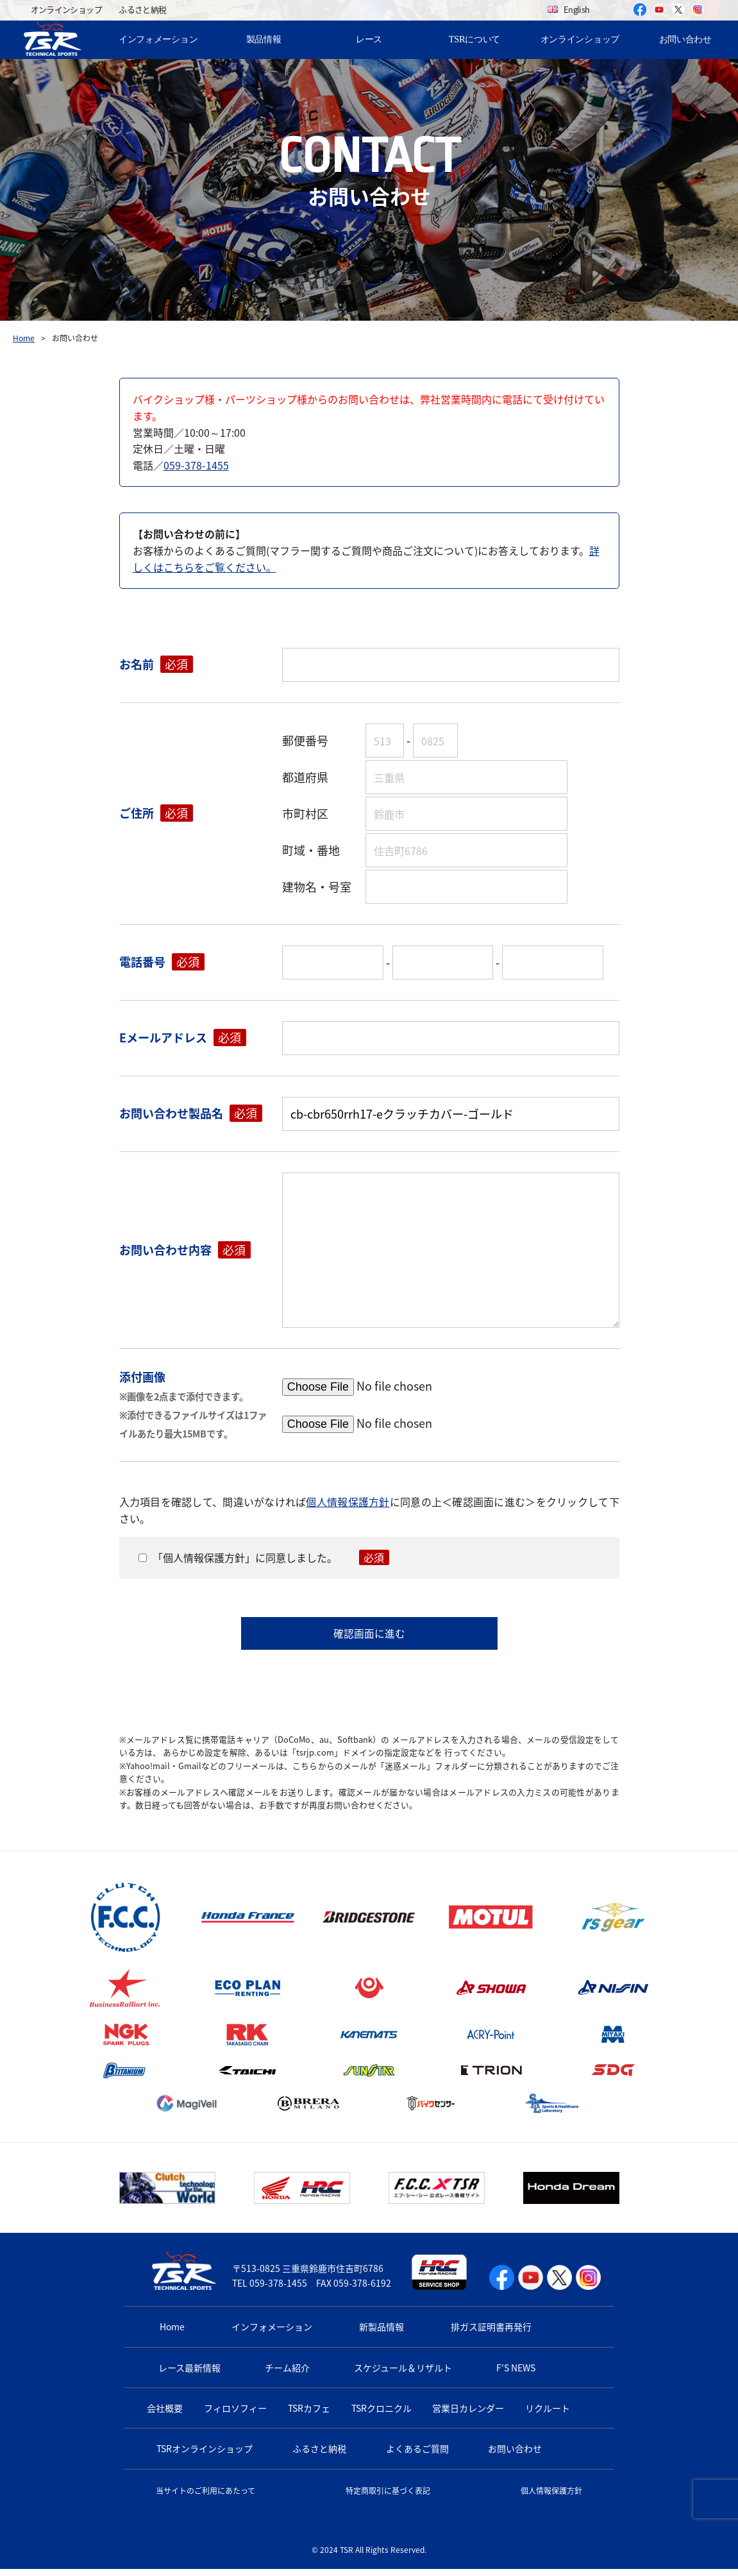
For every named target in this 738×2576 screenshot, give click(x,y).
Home (24, 338)
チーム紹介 (287, 2374)
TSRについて (474, 39)
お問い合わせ (685, 39)
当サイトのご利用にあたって (205, 2498)
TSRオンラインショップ (204, 2456)
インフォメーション (158, 39)
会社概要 (165, 2415)
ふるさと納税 (142, 9)
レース (369, 39)
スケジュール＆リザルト (403, 2374)
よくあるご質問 (417, 2456)
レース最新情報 (189, 2374)
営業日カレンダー (468, 2415)
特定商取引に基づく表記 (388, 2498)
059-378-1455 (196, 465)
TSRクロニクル (381, 2415)
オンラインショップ (66, 9)
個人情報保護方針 (347, 1501)
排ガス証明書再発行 (491, 2333)
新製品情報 (381, 2333)
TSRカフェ (309, 2415)
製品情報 (263, 39)
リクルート (547, 2415)
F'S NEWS (515, 2374)
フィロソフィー (235, 2415)
